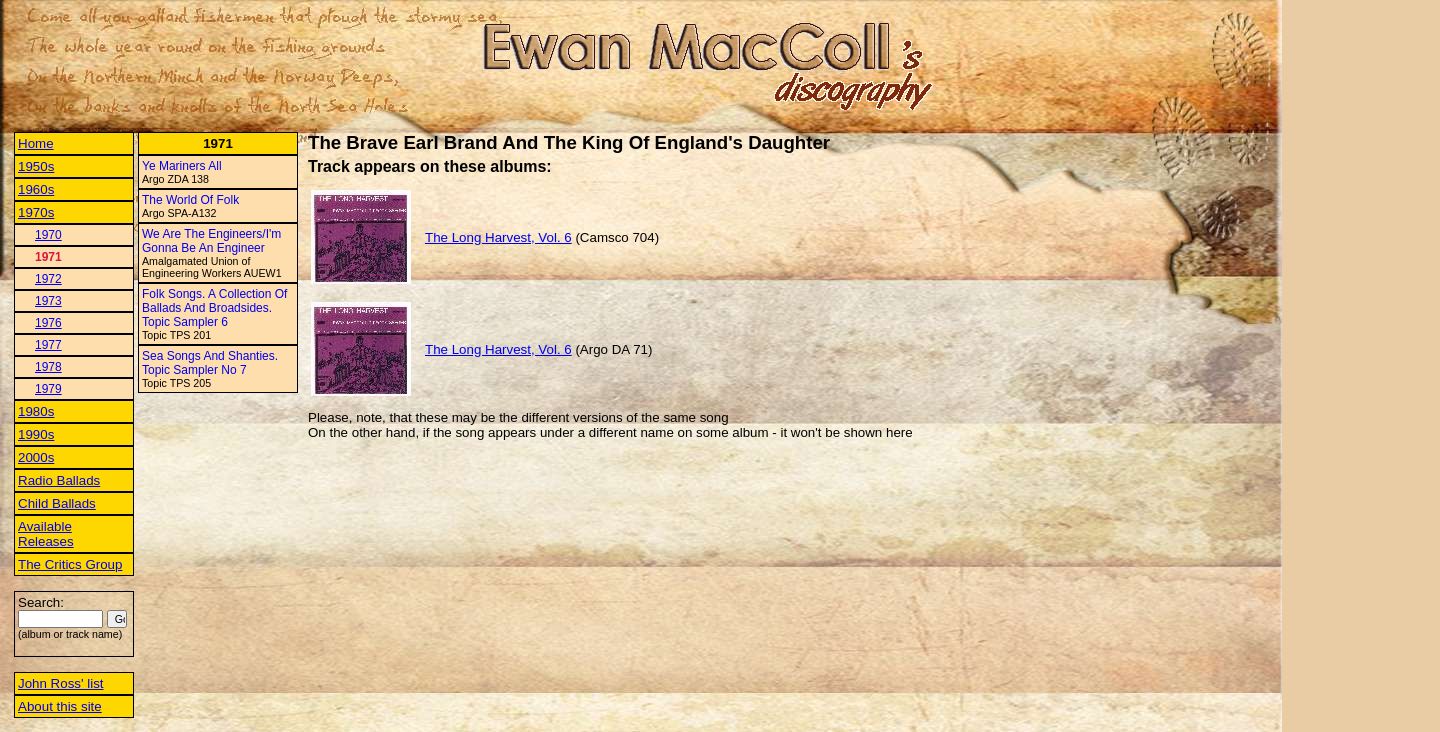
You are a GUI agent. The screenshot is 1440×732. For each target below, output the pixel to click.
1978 (48, 367)
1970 (48, 235)
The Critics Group (70, 564)
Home (36, 143)
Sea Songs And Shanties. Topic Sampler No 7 (210, 363)
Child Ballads (57, 503)
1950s (36, 166)
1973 (48, 301)
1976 (48, 323)
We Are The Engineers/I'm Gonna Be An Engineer (211, 241)
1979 (48, 389)
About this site (60, 706)
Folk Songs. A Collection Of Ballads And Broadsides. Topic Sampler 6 (214, 308)
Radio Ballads (59, 480)
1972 (48, 279)
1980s (36, 411)
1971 (48, 257)
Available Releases (46, 534)
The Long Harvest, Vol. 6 (498, 237)
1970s (36, 212)
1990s (36, 434)
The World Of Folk (190, 200)
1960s (36, 189)
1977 (48, 345)
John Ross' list (61, 683)
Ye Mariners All (182, 166)
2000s (36, 457)
